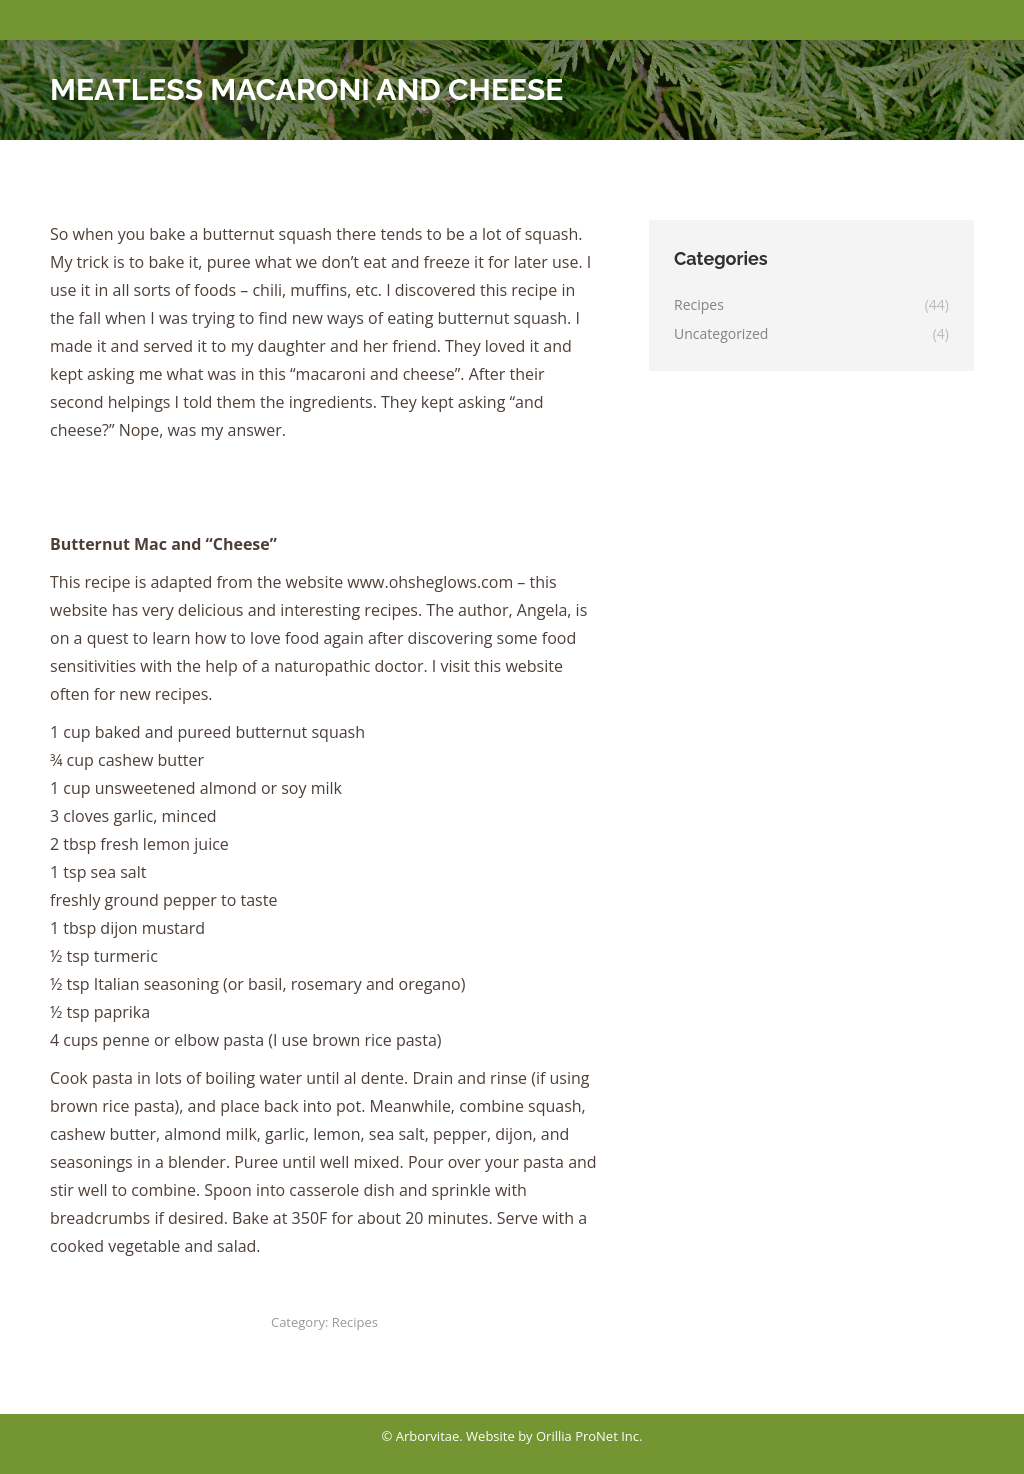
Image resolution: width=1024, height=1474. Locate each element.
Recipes (355, 1322)
